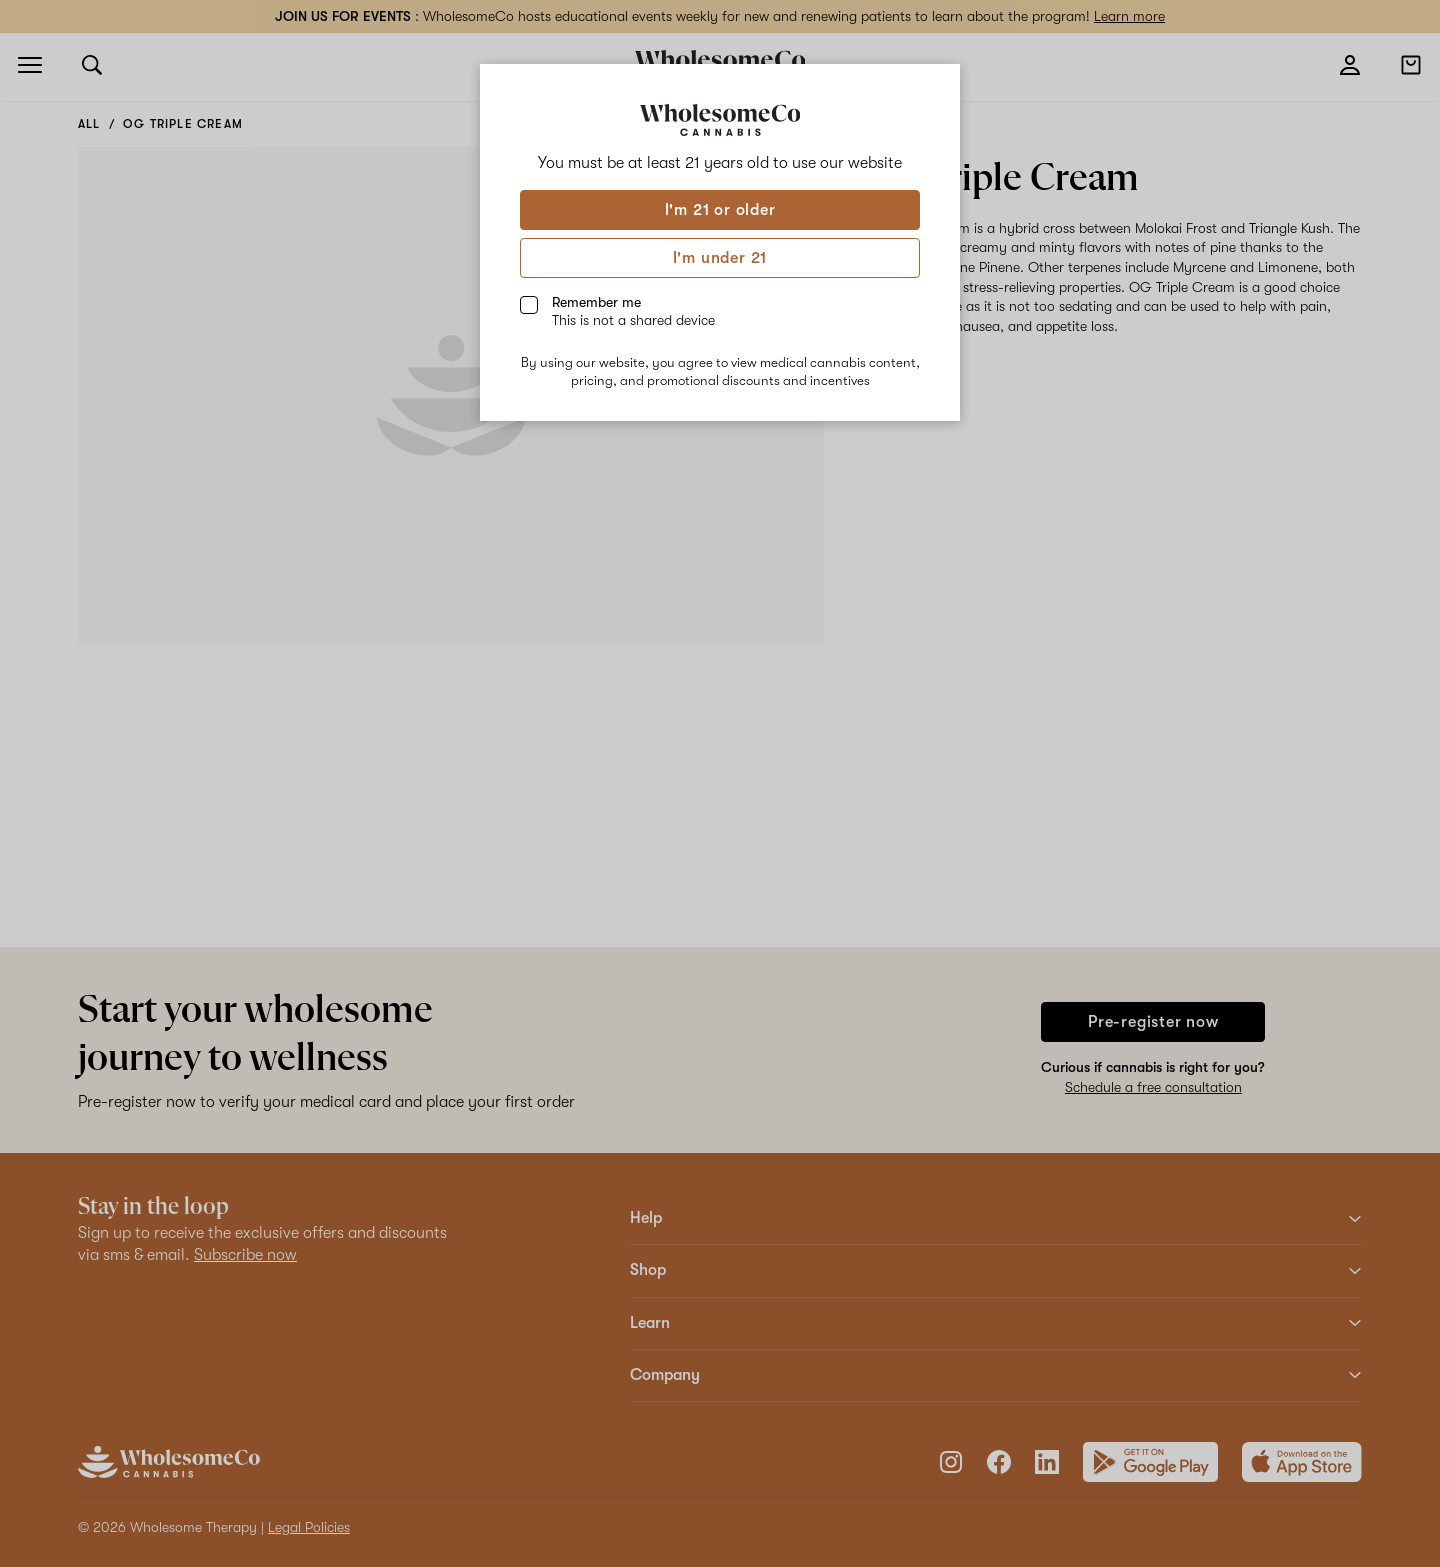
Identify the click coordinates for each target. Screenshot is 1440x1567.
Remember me (633, 311)
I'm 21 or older (720, 210)
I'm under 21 (720, 258)
